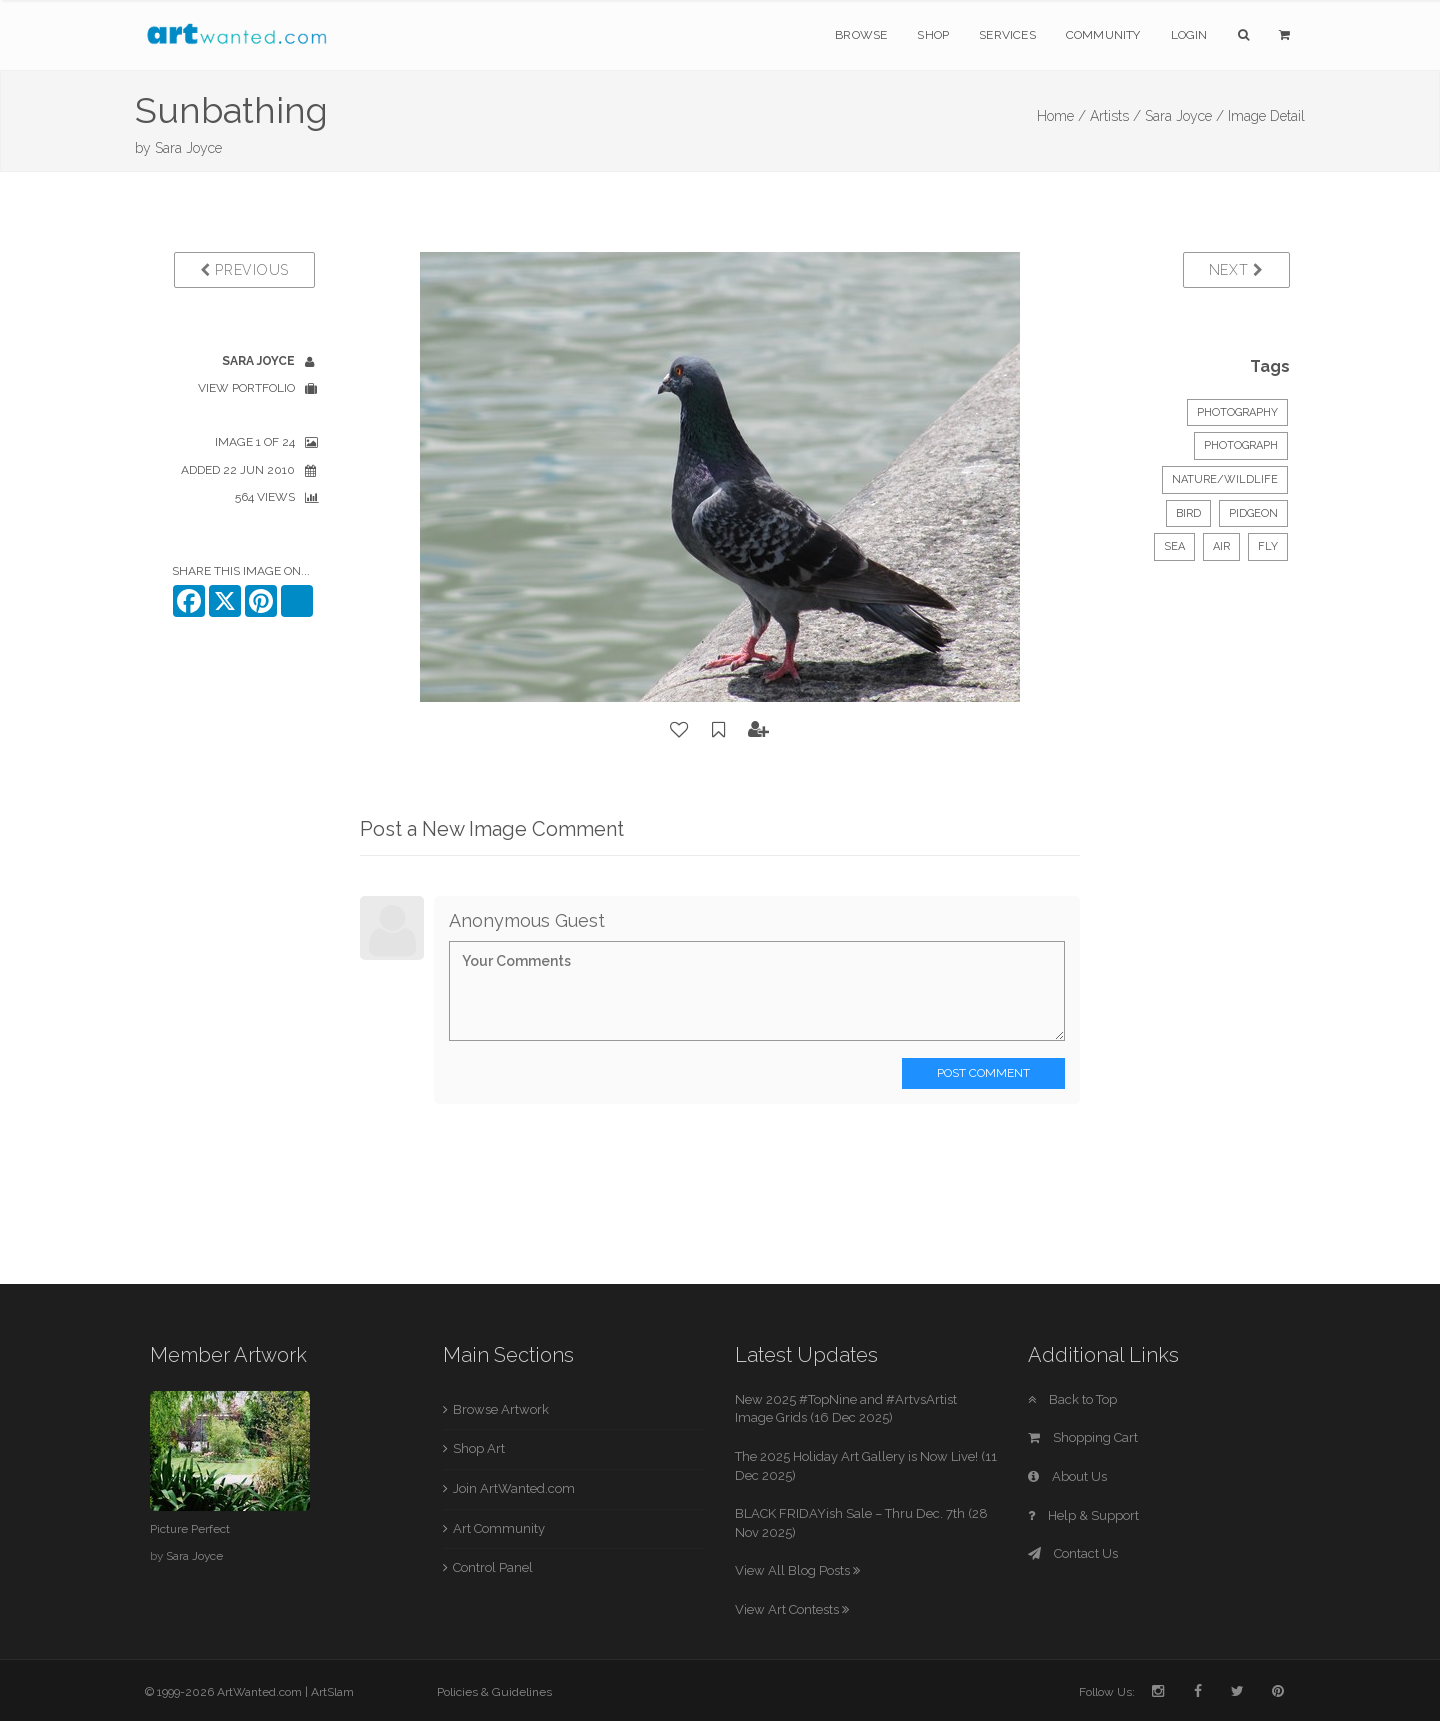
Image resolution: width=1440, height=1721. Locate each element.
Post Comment (983, 1073)
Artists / (1115, 116)
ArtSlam (332, 1692)
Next (1236, 270)
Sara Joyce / (1184, 116)
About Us (1067, 1476)
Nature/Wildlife (1225, 479)
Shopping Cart (1083, 1437)
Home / (1061, 116)
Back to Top (1072, 1399)
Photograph (1241, 445)
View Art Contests (792, 1609)
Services (1007, 35)
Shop (933, 35)
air (1221, 546)
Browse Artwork (501, 1409)
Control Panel (493, 1567)
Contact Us (1073, 1553)
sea (1174, 546)
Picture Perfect (190, 1529)
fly (1268, 546)
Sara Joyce (188, 148)
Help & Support (1083, 1515)
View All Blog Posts (797, 1570)
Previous (244, 270)
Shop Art (479, 1448)
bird (1188, 513)
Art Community (499, 1528)
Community (1103, 35)
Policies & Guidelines (494, 1692)
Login (1189, 35)
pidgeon (1253, 513)
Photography (1237, 412)
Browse (861, 35)
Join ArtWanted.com (514, 1488)
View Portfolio (246, 388)
